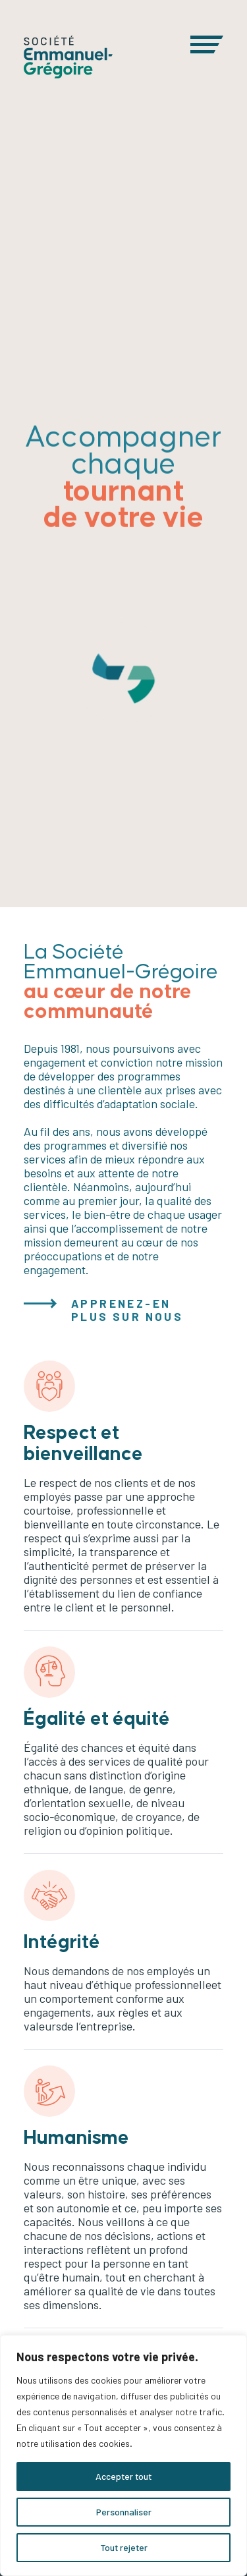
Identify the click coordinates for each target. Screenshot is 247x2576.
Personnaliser (123, 2511)
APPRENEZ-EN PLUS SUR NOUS (127, 1310)
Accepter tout (123, 2476)
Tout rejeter (124, 2547)
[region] (123, 2455)
